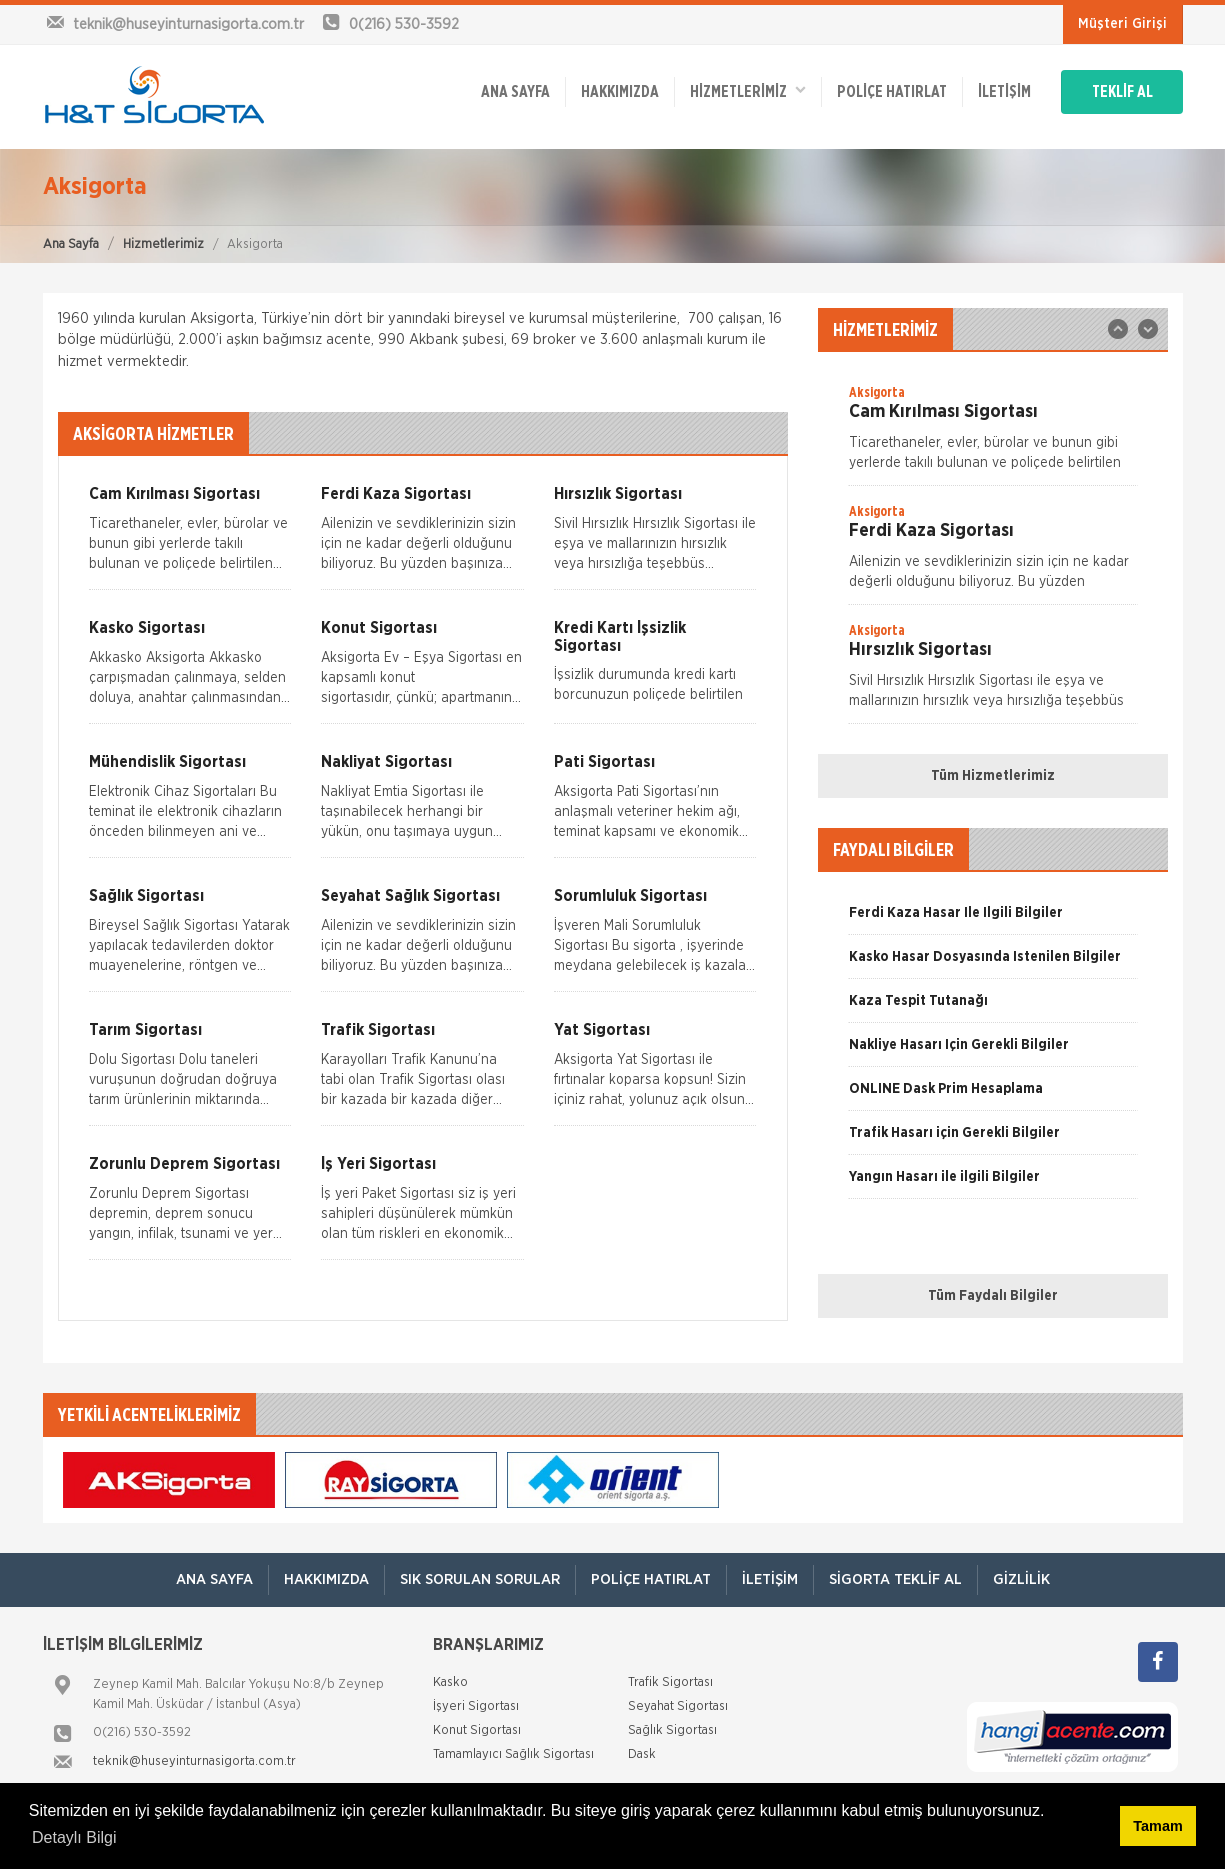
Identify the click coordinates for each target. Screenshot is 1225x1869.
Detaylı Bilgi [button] (74, 1837)
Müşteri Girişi (1122, 24)
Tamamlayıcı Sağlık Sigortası (513, 1754)
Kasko (450, 1682)
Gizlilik (1021, 1579)
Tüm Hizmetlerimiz (993, 776)
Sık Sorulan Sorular (480, 1579)
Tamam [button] (1157, 1826)
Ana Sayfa (71, 244)
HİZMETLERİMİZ (748, 90)
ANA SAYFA (515, 92)
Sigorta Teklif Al (895, 1579)
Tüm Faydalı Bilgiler (993, 1296)
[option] (993, 434)
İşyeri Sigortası (476, 1706)
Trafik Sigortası (670, 1682)
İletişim (1004, 92)
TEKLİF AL (1122, 92)
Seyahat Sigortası (678, 1706)
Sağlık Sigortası (672, 1730)
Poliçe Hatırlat (892, 92)
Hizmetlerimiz (163, 244)
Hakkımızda (620, 92)
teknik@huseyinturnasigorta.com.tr (194, 1761)
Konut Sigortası (477, 1730)
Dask (642, 1754)
